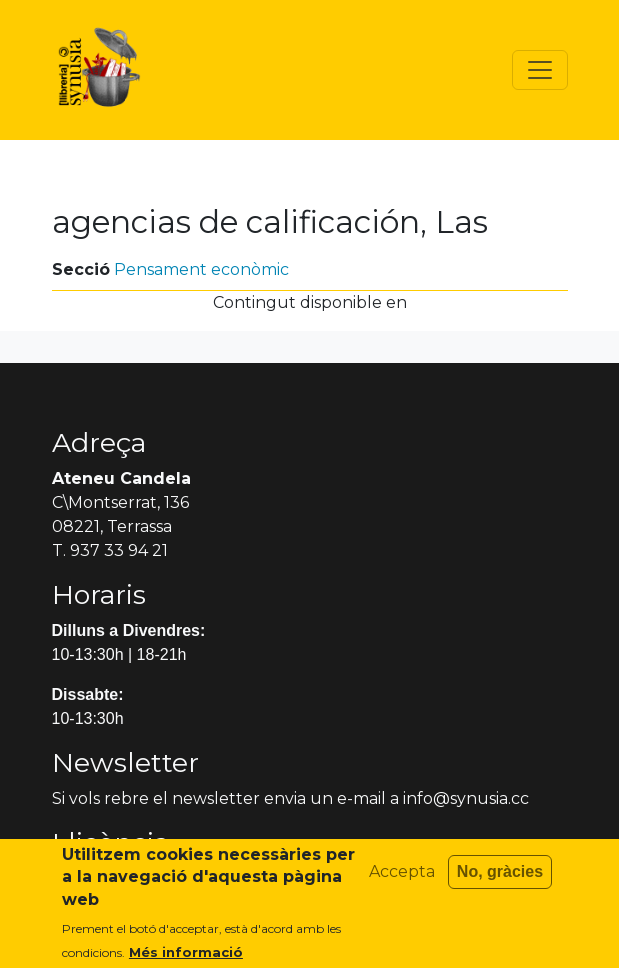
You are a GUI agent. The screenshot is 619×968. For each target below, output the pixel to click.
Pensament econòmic (201, 269)
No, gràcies (500, 880)
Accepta (402, 880)
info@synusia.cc (466, 798)
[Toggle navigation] (540, 70)
